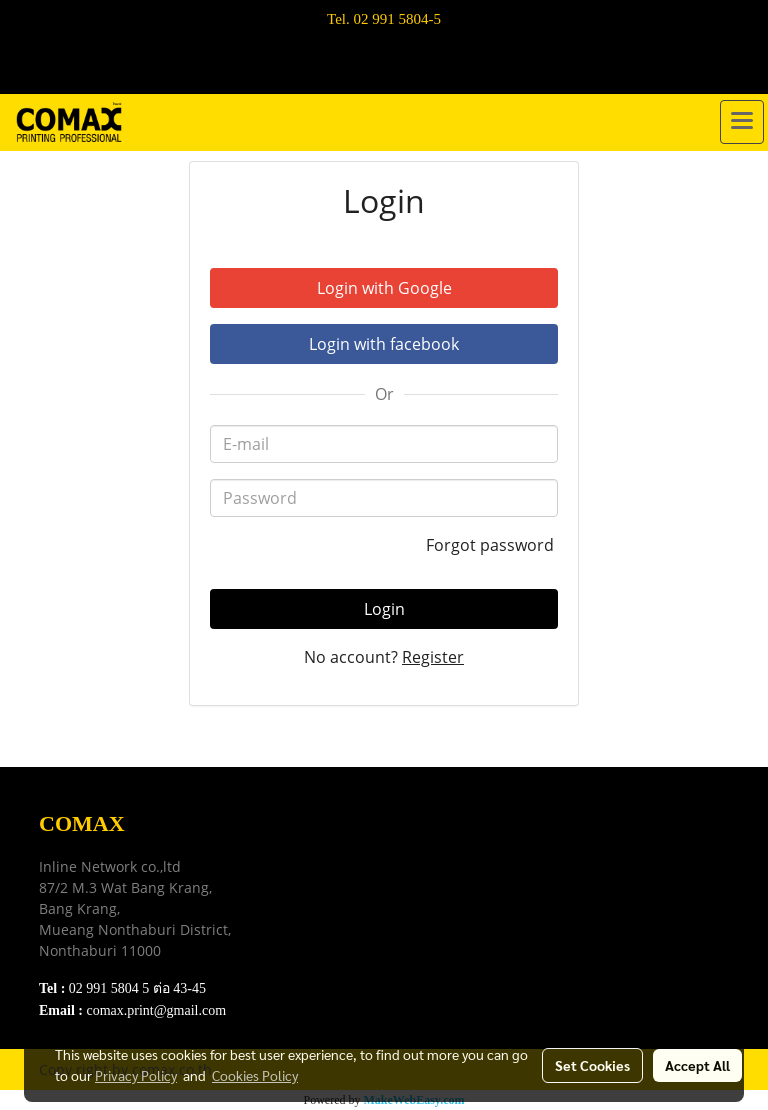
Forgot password (492, 545)
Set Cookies (592, 1065)
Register (433, 657)
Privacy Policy (326, 896)
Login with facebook (384, 344)
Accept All (697, 1065)
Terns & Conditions (342, 871)
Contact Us (315, 946)
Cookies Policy (255, 1075)
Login (384, 609)
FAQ (294, 921)
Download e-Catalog (345, 846)
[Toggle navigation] (742, 122)
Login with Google (384, 288)
